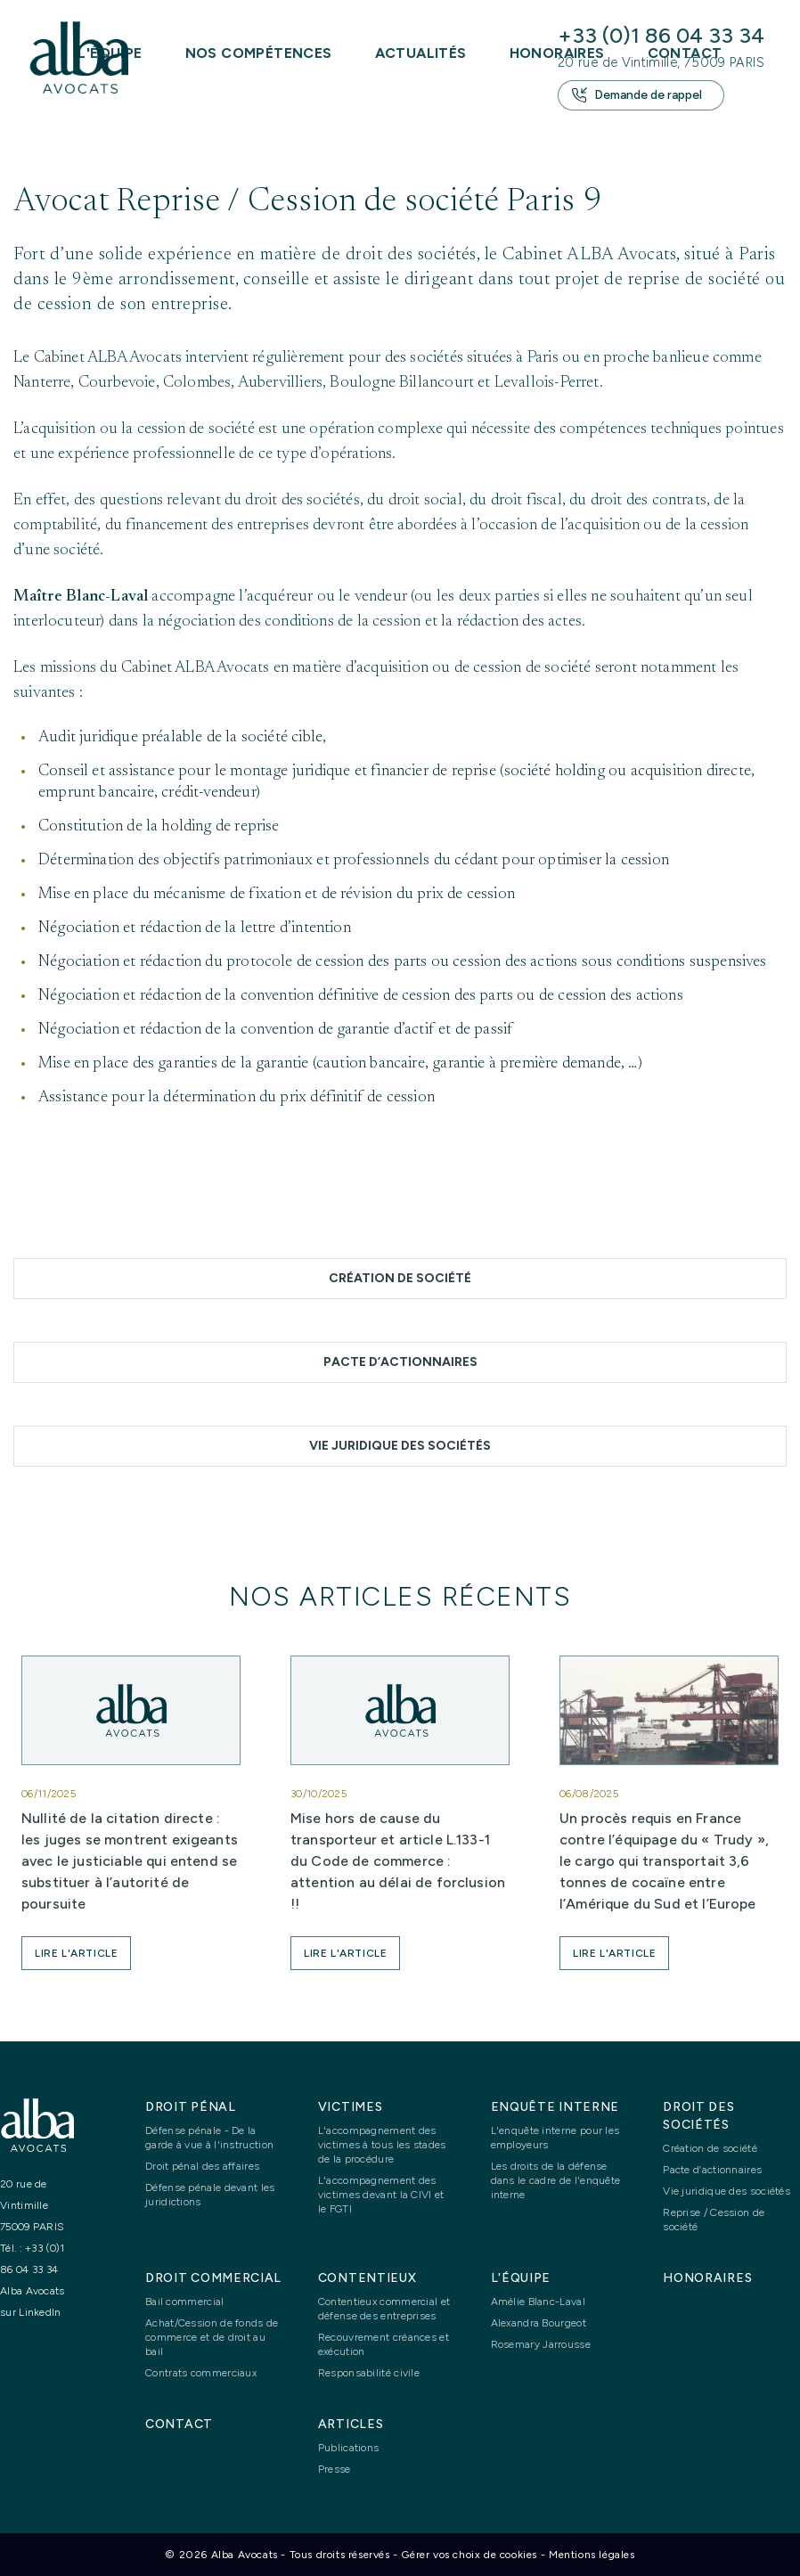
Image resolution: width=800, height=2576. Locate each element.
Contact (179, 2424)
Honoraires (707, 2278)
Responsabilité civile (369, 2373)
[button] (76, 1953)
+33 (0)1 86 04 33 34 (661, 35)
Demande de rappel (636, 95)
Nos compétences (258, 53)
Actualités (421, 53)
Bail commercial (184, 2301)
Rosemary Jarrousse (541, 2344)
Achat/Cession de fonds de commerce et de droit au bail (212, 2337)
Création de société (400, 1278)
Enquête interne (555, 2106)
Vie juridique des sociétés (400, 1445)
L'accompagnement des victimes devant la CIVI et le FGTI (381, 2194)
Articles (351, 2424)
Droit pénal (190, 2106)
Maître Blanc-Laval (80, 597)
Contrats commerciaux (201, 2373)
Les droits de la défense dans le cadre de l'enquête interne (556, 2180)
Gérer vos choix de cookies (469, 2554)
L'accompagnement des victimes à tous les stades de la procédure (382, 2144)
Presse (334, 2469)
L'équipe (521, 2278)
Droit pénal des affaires (202, 2166)
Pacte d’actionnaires (400, 1362)
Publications (349, 2447)
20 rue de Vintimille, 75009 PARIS (661, 62)
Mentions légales (592, 2554)
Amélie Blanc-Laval (538, 2301)
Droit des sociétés (698, 2115)
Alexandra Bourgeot (538, 2323)
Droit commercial (213, 2278)
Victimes (350, 2106)
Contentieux (367, 2278)
